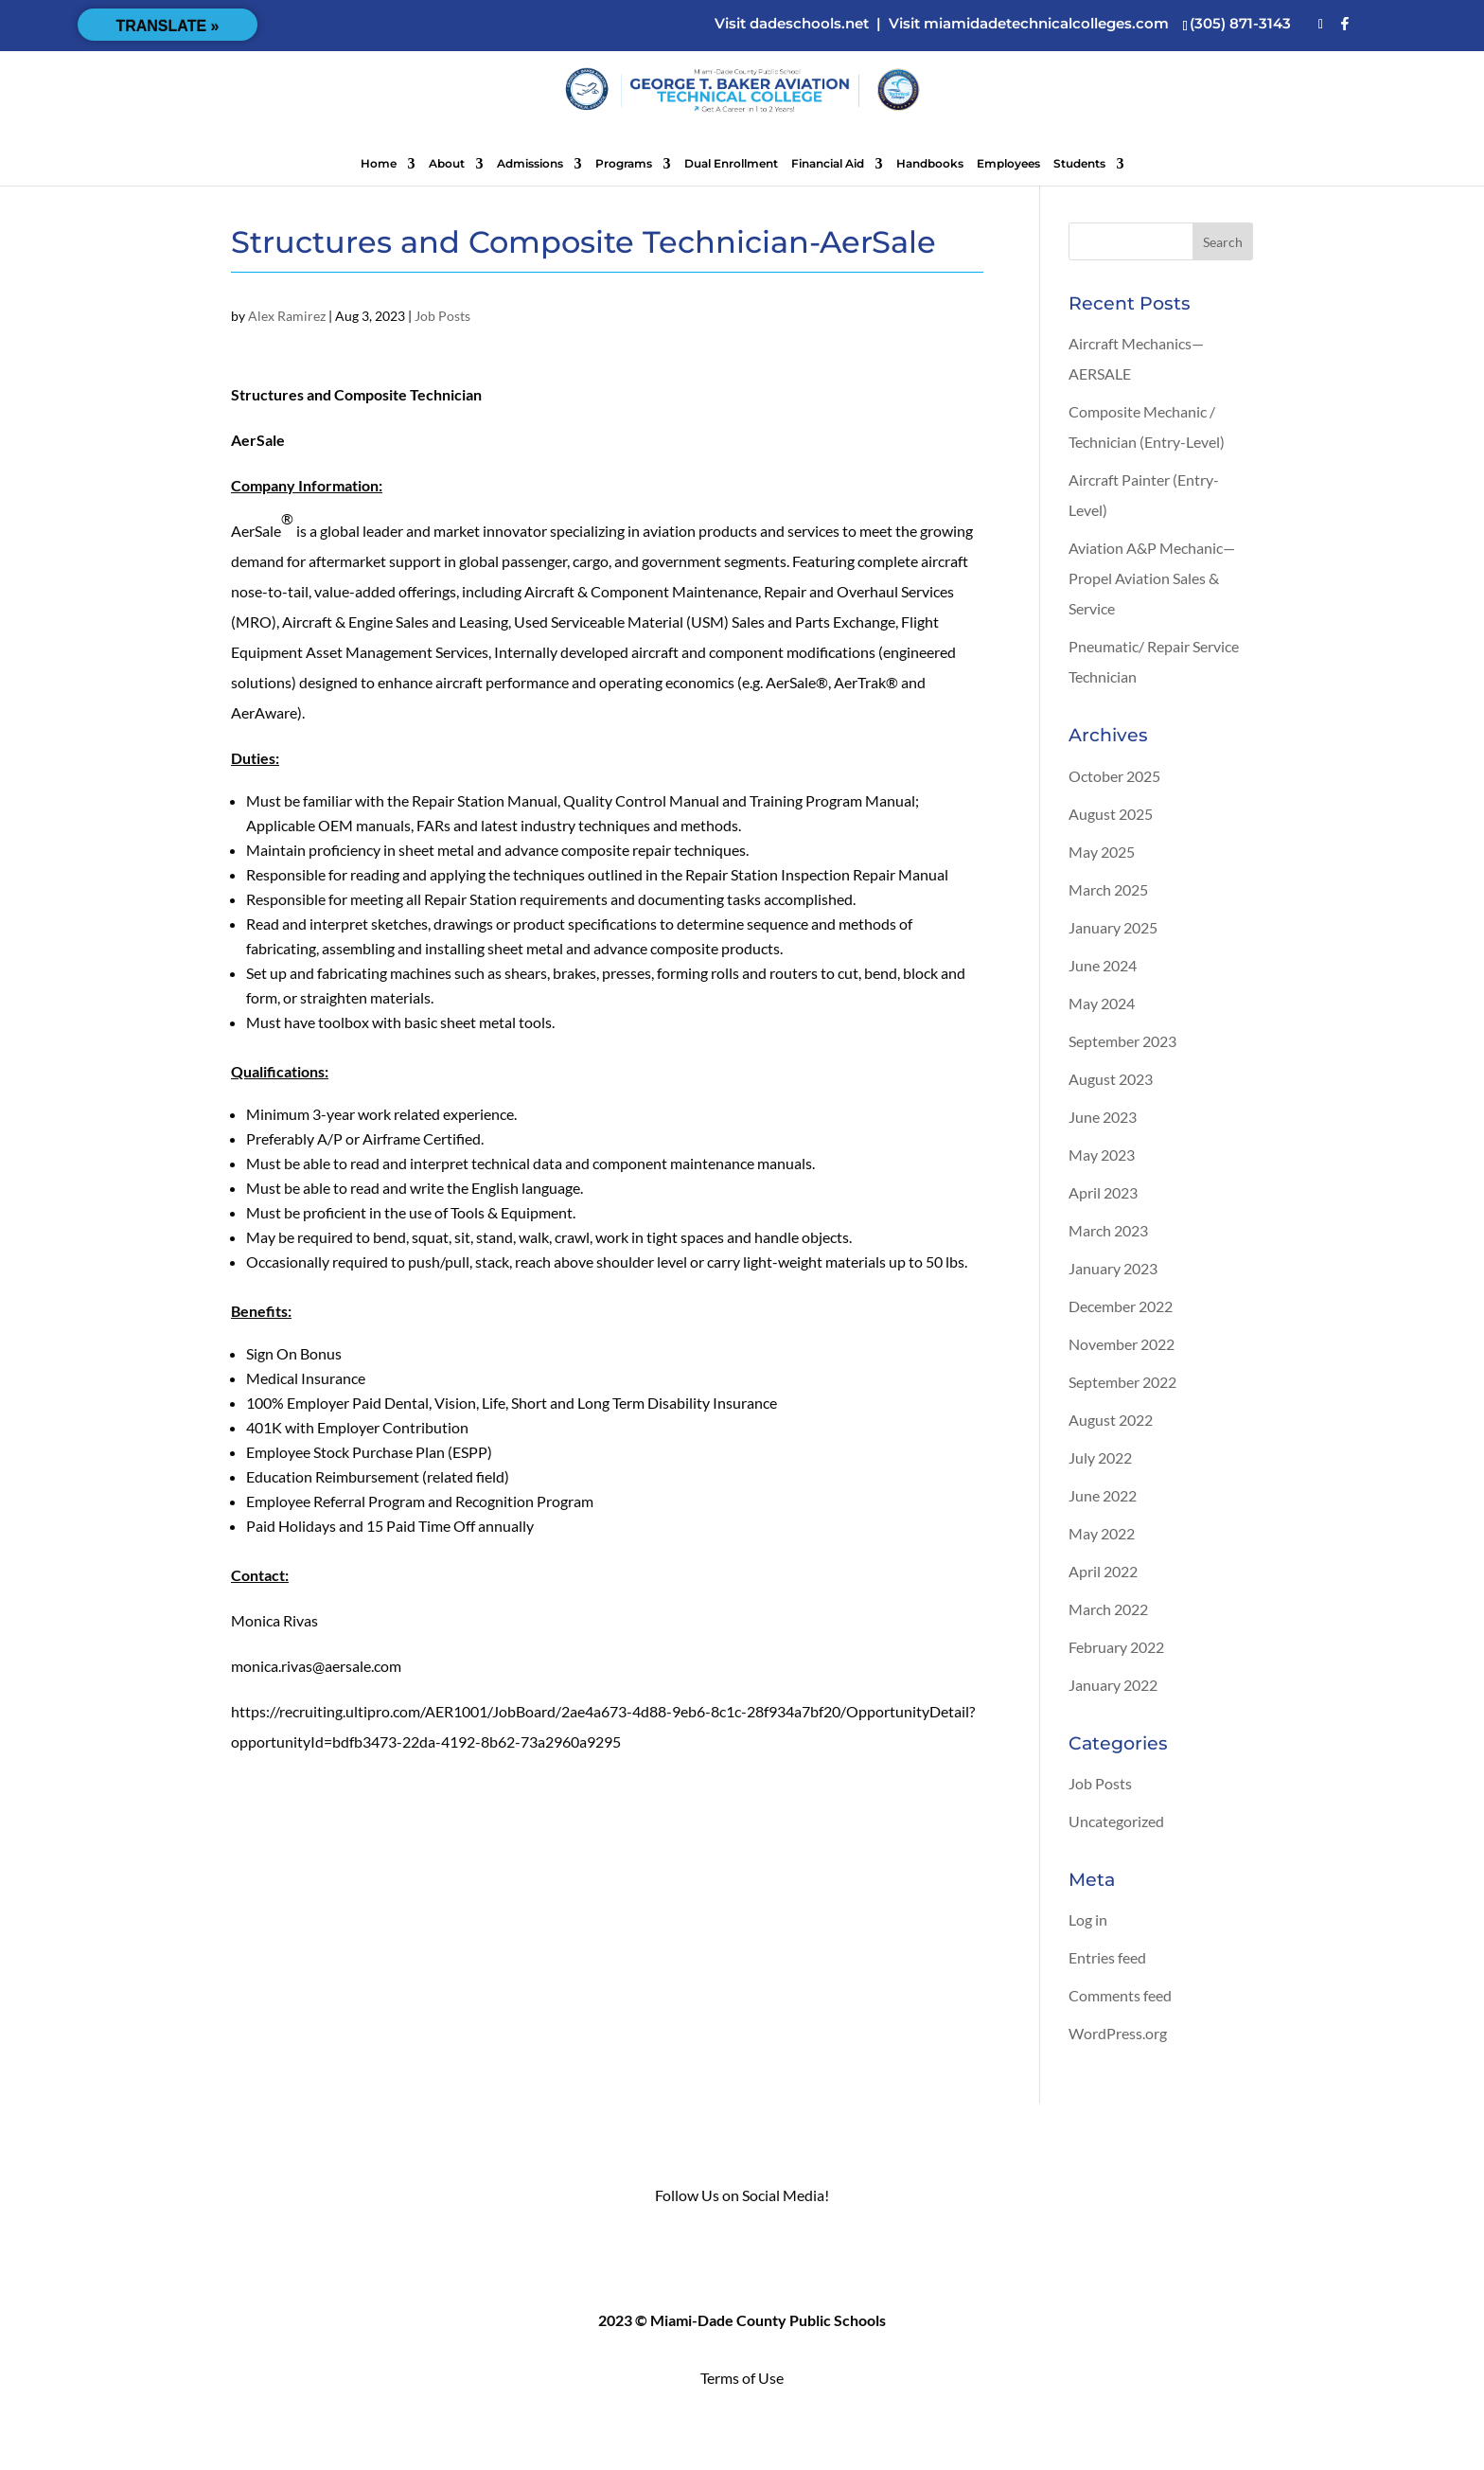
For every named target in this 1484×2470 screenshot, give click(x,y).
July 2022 (1100, 1457)
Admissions (530, 163)
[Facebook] (1345, 23)
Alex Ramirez (287, 316)
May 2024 (1102, 1003)
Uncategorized (1116, 1821)
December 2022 (1121, 1306)
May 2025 (1102, 852)
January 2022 (1113, 1685)
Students (1079, 163)
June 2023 (1103, 1117)
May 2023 (1102, 1155)
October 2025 (1114, 776)
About (447, 163)
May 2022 (1102, 1533)
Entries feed (1107, 1957)
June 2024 (1103, 965)
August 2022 (1111, 1420)
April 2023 (1103, 1192)
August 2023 (1111, 1079)
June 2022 (1103, 1495)
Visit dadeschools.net (792, 23)
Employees (1008, 163)
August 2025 (1111, 814)
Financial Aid (827, 163)
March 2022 (1108, 1609)
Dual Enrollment (731, 163)
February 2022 (1116, 1647)
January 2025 (1113, 927)
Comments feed (1120, 1995)
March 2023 (1108, 1230)
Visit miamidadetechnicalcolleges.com (1029, 23)
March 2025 (1108, 889)
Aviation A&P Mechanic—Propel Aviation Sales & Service (1152, 578)
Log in (1088, 1919)
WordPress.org (1118, 2033)
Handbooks (929, 163)
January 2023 (1113, 1268)
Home (379, 163)
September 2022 (1122, 1382)
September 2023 (1122, 1041)
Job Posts (442, 316)
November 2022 (1122, 1344)
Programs (623, 163)
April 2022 (1103, 1571)
